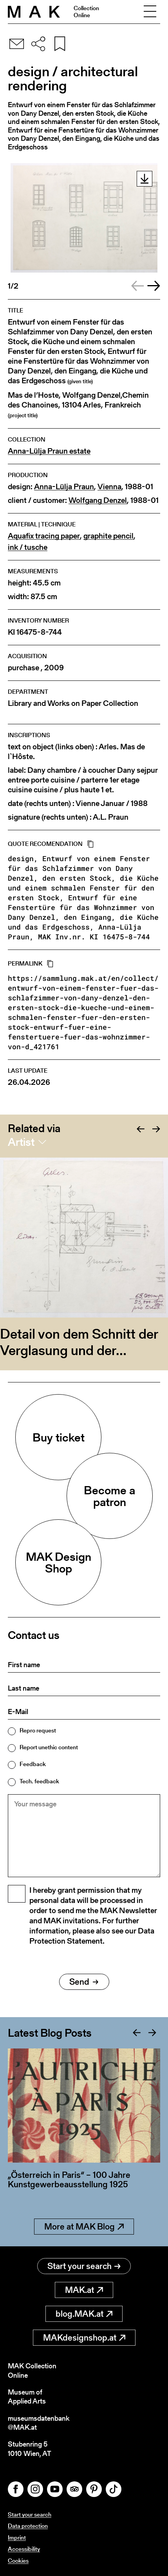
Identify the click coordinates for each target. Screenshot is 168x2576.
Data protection (28, 2526)
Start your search (84, 2266)
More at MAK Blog (84, 2227)
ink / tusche (27, 547)
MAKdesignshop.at (84, 2338)
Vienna (109, 487)
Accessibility (24, 2549)
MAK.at (84, 2290)
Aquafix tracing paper (44, 536)
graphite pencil (108, 536)
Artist (21, 1142)
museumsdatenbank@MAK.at (38, 2423)
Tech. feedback (39, 1781)
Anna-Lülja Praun (64, 487)
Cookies (18, 2560)
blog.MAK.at (84, 2314)
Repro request (38, 1730)
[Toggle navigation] (150, 11)
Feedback (33, 1764)
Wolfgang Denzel (98, 500)
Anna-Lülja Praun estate (49, 451)
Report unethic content (49, 1747)
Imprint (17, 2537)
